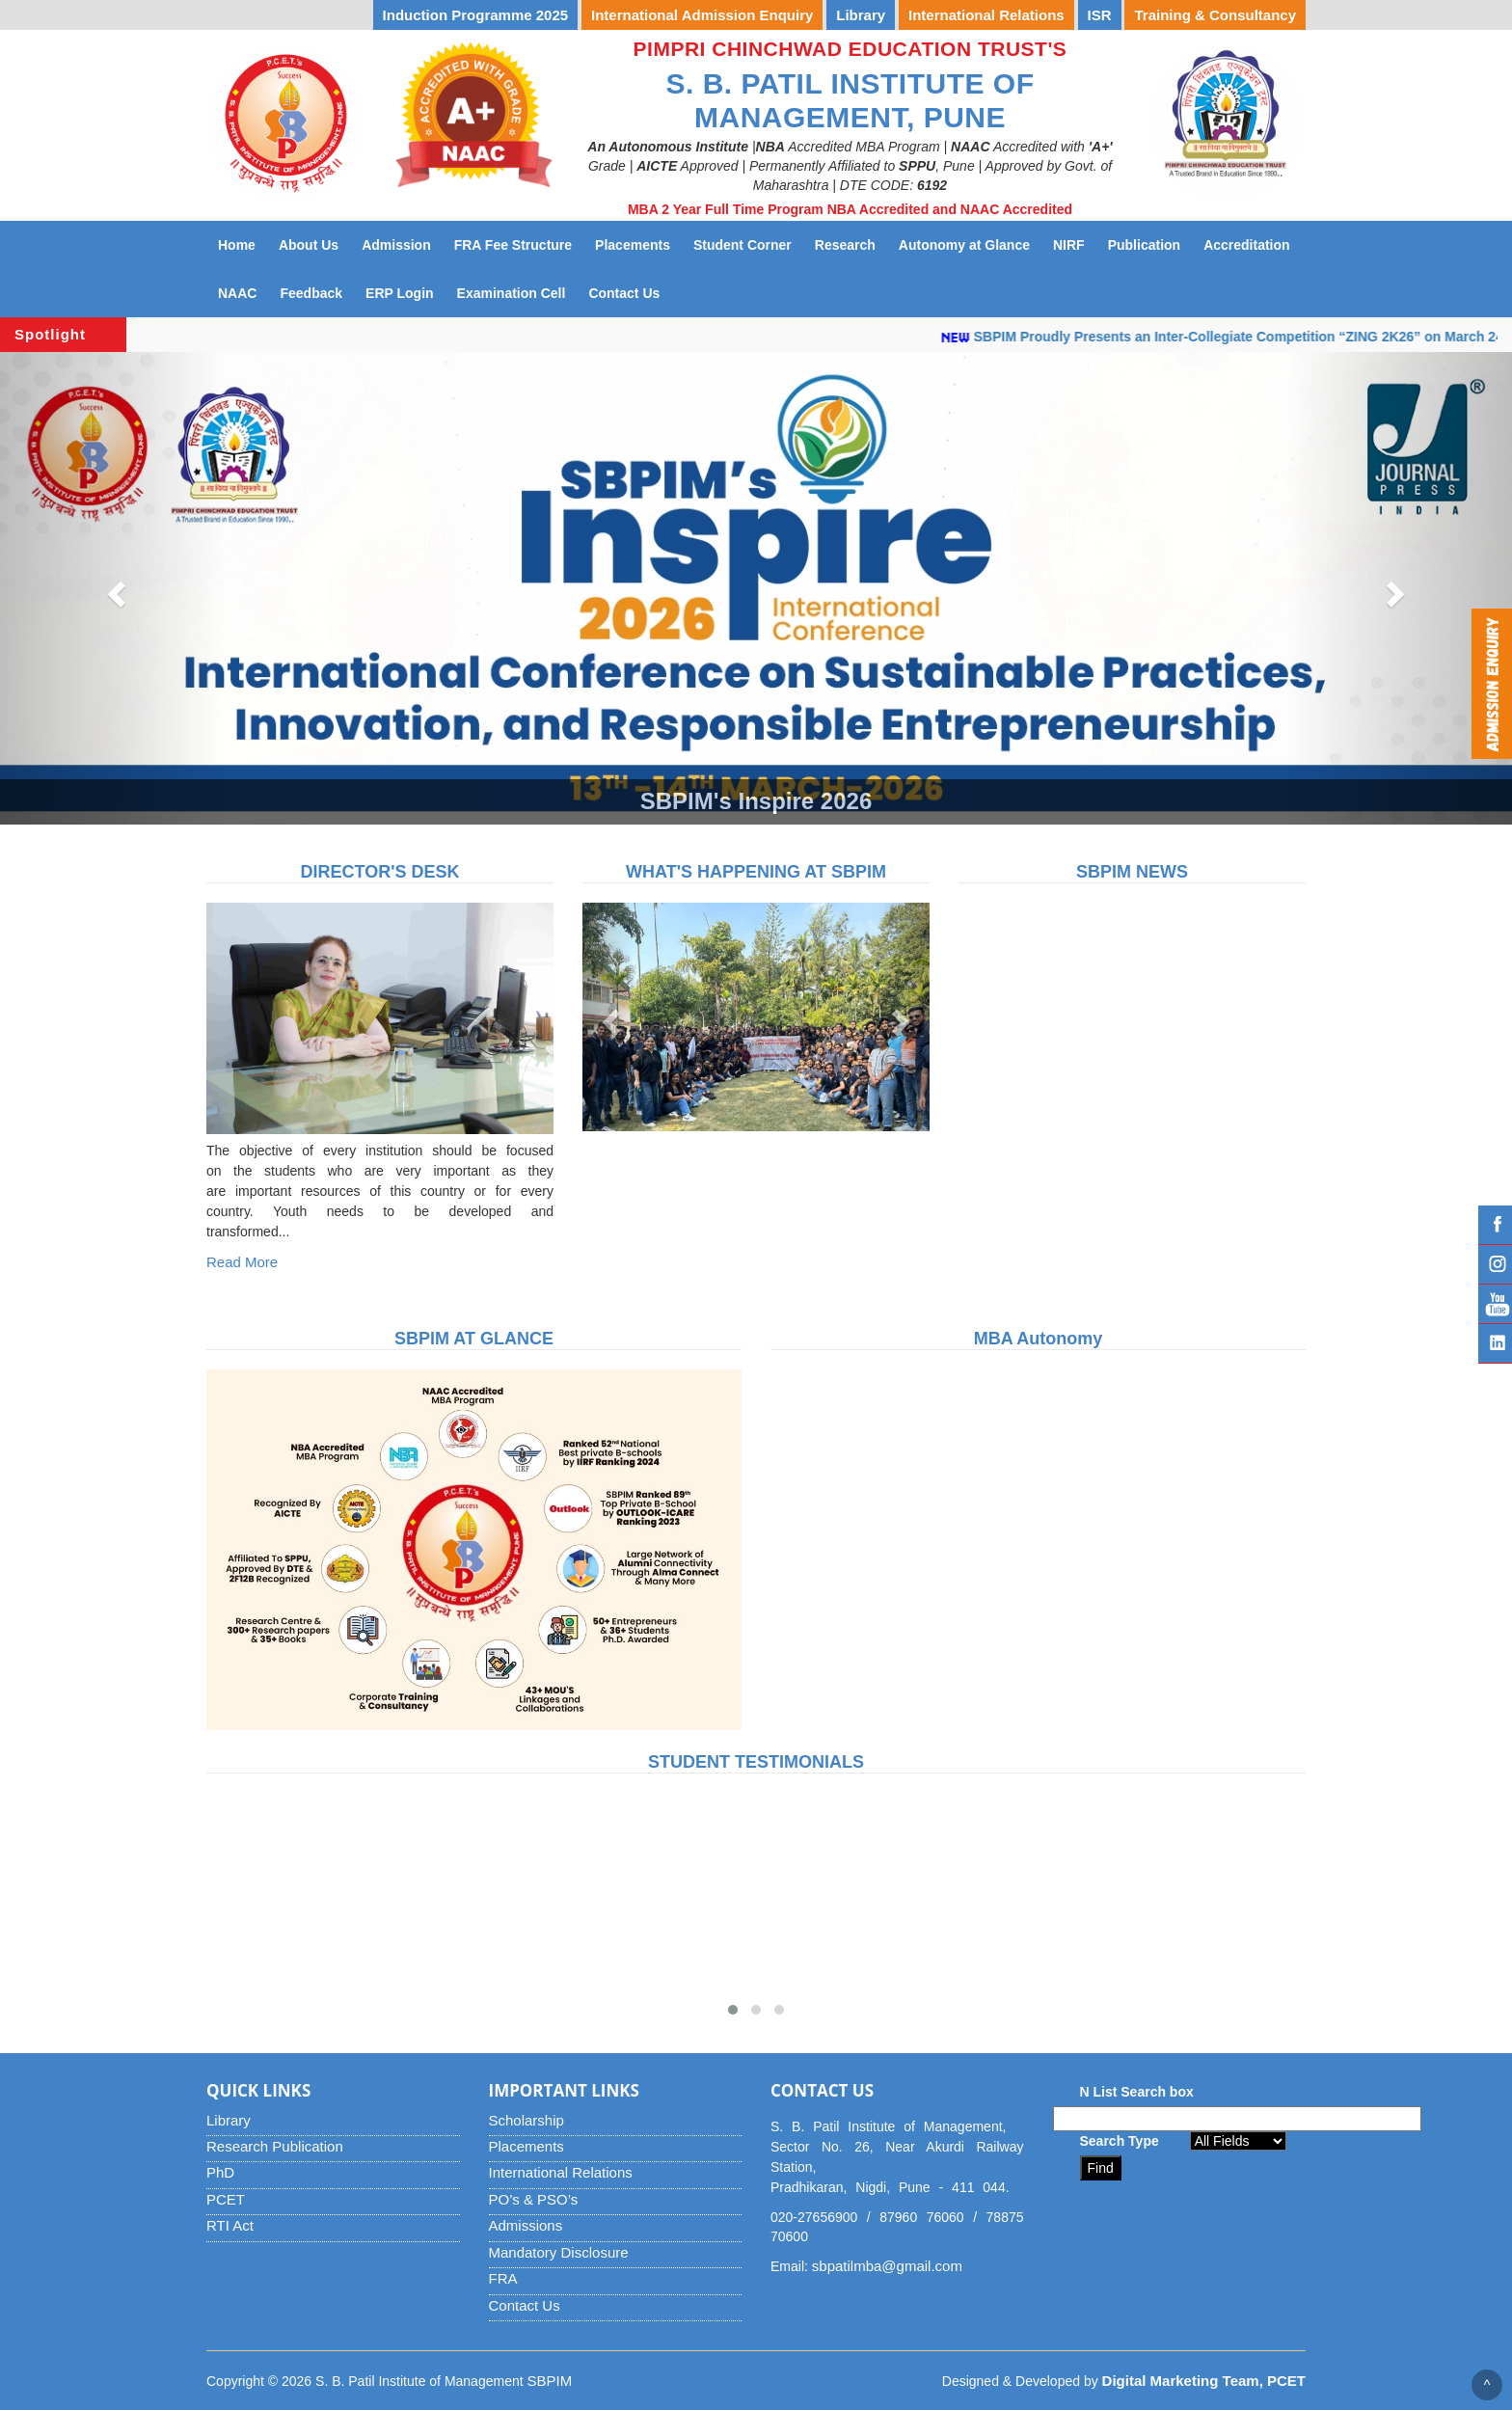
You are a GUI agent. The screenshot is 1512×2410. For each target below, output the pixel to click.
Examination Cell (517, 292)
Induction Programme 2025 (476, 15)
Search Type (1119, 2141)
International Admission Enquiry (702, 15)
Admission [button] (396, 245)
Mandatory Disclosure (559, 2252)
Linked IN (1495, 1343)
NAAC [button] (237, 293)
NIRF (1074, 243)
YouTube (1495, 1304)
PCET (225, 2199)
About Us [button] (308, 245)
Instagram (1495, 1264)
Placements (526, 2146)
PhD (220, 2172)
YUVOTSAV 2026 (302, 15)
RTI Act (230, 2225)
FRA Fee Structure (513, 245)
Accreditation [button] (1246, 245)
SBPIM (550, 2380)
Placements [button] (632, 245)
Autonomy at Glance (970, 243)
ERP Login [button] (399, 293)
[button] (113, 588)
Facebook (1495, 1224)
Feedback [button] (311, 293)
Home (237, 245)
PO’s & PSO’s (534, 2199)
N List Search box (1137, 2091)
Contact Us (629, 292)
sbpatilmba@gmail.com (887, 2266)
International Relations (561, 2172)
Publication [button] (1144, 245)
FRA (503, 2278)
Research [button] (845, 245)
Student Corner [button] (742, 245)
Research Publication (274, 2146)
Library (228, 2120)
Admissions (526, 2225)
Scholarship (526, 2120)
